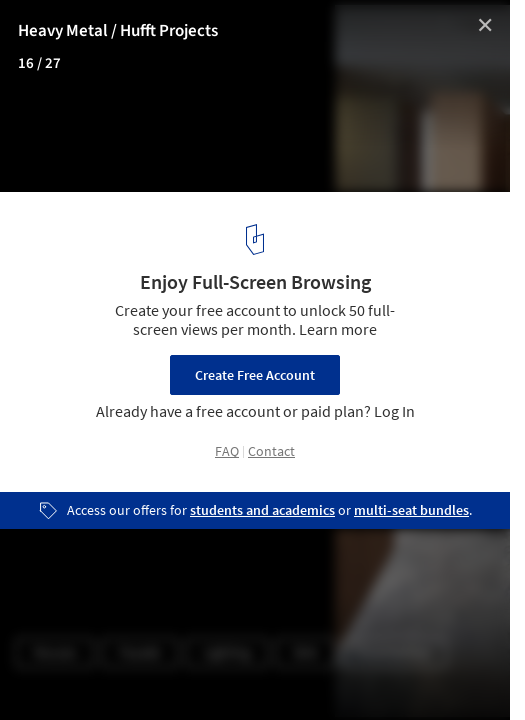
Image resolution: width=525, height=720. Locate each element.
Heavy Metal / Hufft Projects (118, 31)
